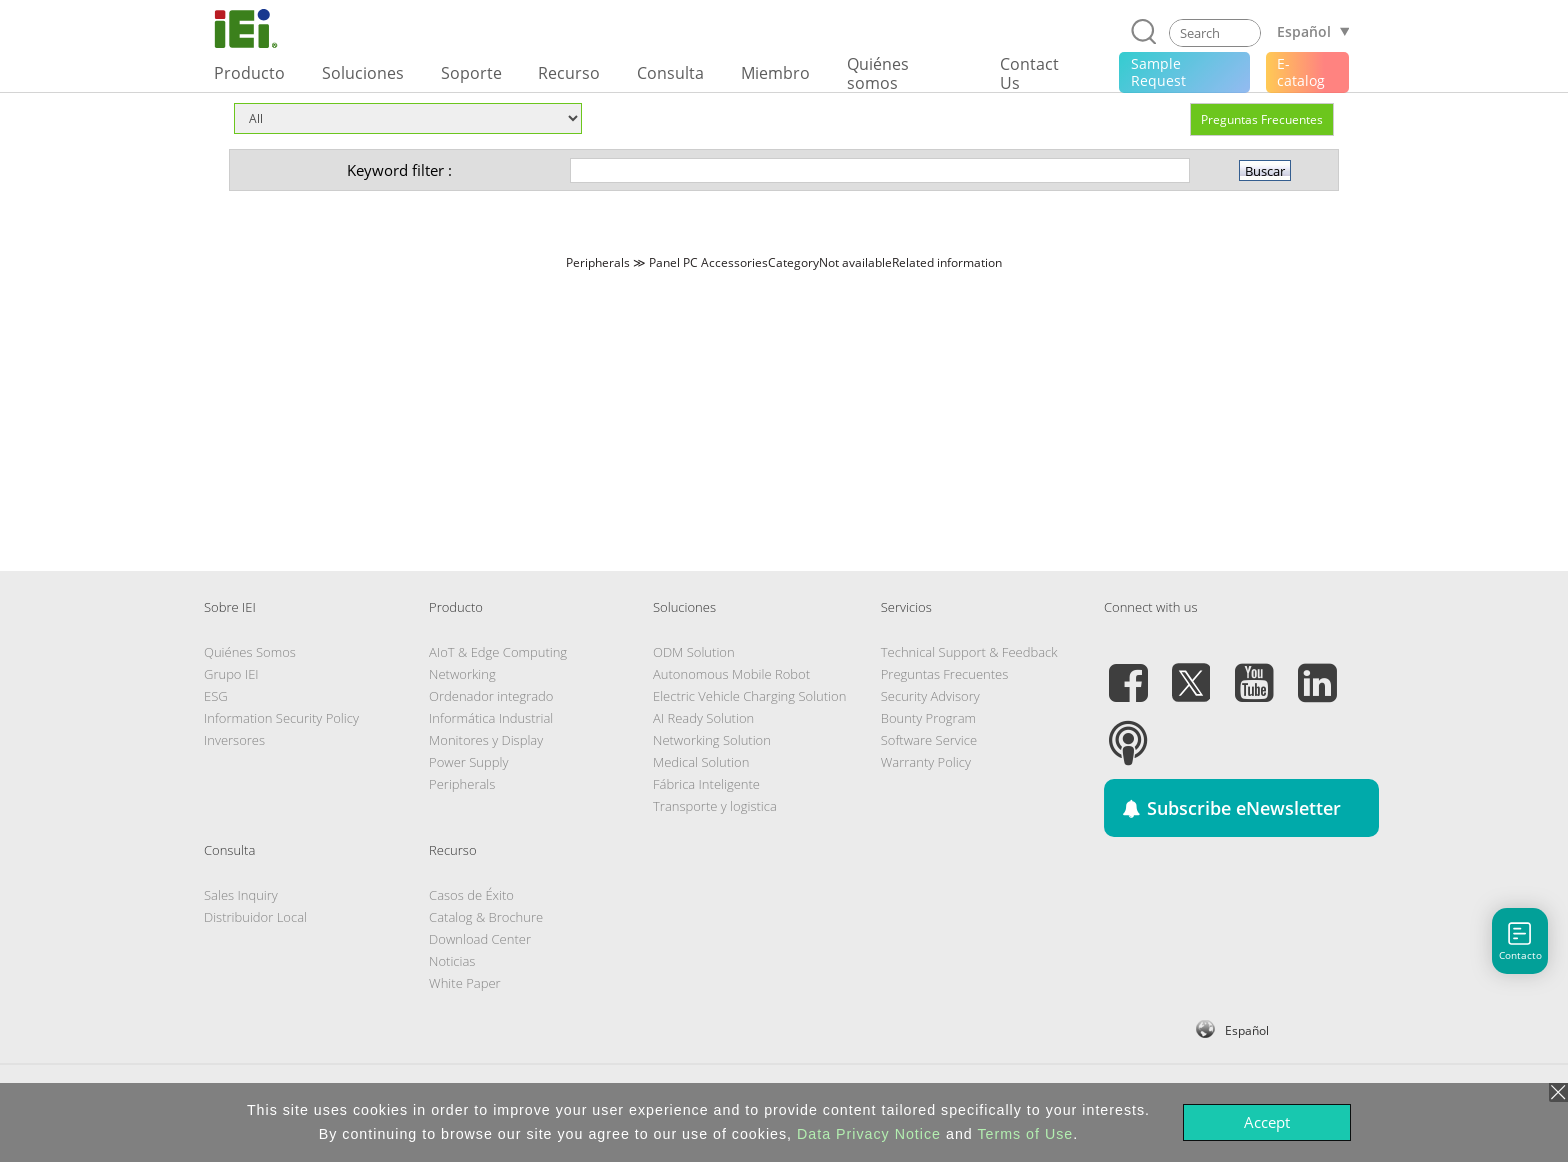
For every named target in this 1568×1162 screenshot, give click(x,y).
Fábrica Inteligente (706, 784)
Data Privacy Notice (869, 1134)
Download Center (480, 939)
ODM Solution (694, 652)
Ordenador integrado (491, 696)
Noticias (452, 961)
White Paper (465, 983)
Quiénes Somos (250, 652)
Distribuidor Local (255, 917)
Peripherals (462, 784)
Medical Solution (701, 762)
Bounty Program (928, 718)
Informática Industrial (491, 718)
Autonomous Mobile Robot (731, 674)
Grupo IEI (231, 674)
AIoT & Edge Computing (498, 652)
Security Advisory (930, 696)
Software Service (929, 740)
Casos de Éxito (471, 895)
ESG (216, 696)
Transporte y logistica (715, 806)
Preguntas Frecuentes (1262, 119)
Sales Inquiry (241, 895)
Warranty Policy (926, 762)
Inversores (234, 740)
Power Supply (468, 762)
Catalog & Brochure (486, 917)
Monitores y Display (486, 740)
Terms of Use (1025, 1134)
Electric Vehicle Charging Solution (749, 696)
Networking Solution (712, 740)
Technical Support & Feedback (969, 652)
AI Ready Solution (703, 718)
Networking (462, 674)
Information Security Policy (281, 718)
